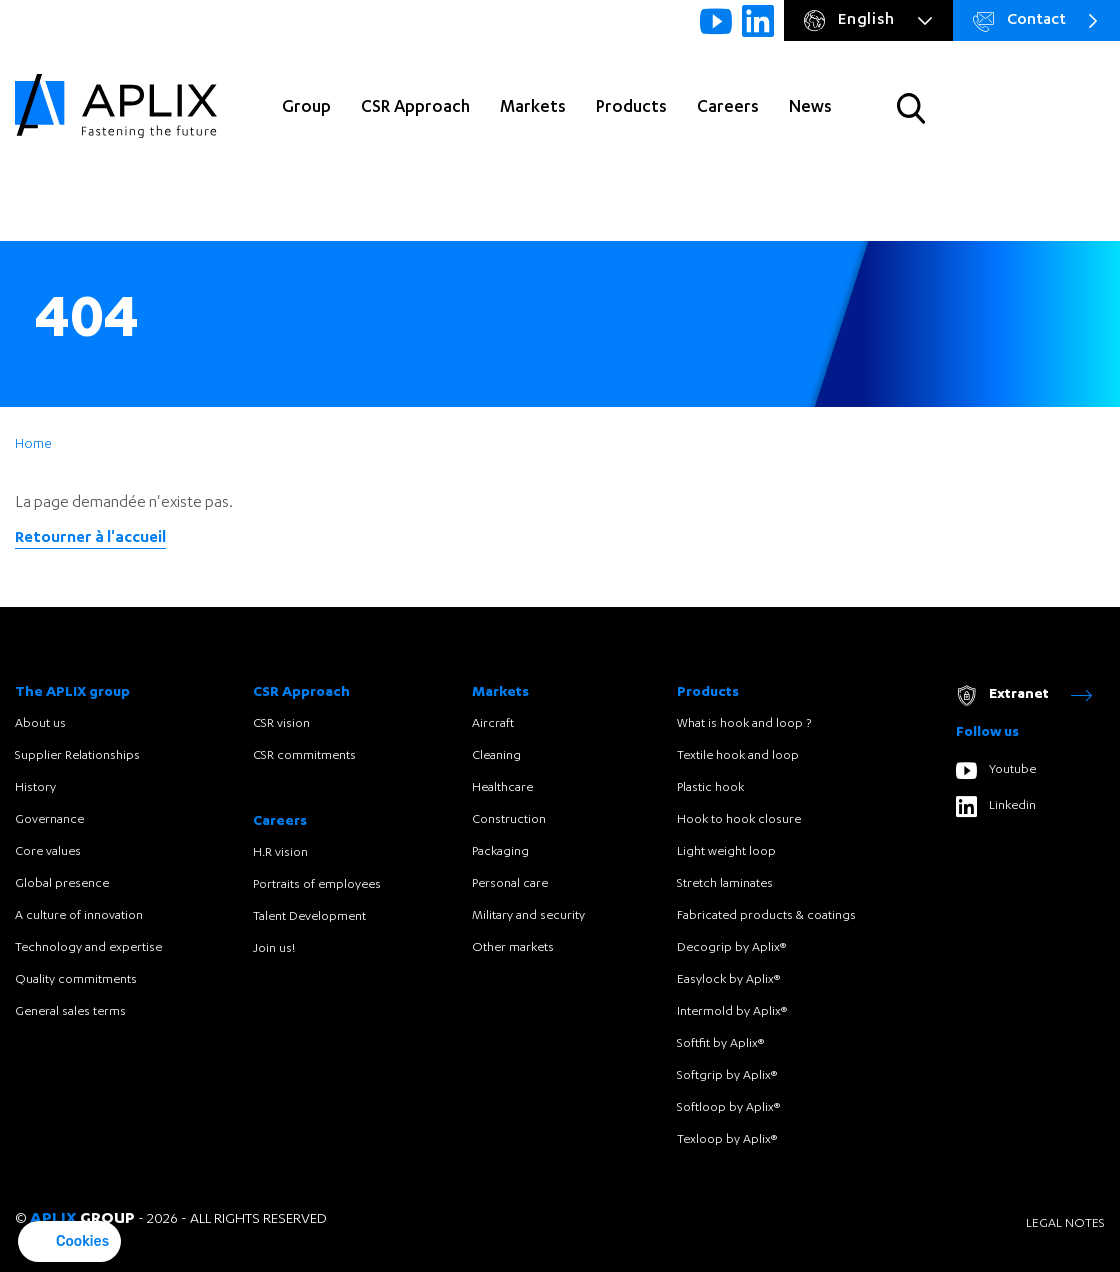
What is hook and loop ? (744, 724)
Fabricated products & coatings (766, 916)
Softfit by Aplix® (720, 1044)
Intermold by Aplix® (732, 1012)
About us (40, 724)
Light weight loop (726, 852)
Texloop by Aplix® (727, 1140)
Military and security (528, 916)
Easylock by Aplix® (728, 980)
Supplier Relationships (77, 756)
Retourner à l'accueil (90, 539)
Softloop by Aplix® (728, 1108)
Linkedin (996, 806)
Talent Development (309, 917)
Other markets (513, 948)
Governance (49, 820)
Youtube (996, 770)
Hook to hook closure (739, 820)
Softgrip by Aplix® (727, 1076)
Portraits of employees (317, 885)
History (35, 788)
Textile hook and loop (738, 756)
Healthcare (502, 788)
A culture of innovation (79, 916)
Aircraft (493, 724)
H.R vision (280, 853)
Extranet (1024, 695)
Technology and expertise (88, 948)
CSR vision (281, 724)
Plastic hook (710, 788)
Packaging (500, 852)
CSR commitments (304, 756)
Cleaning (496, 756)
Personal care (510, 884)
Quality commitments (76, 980)
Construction (509, 820)
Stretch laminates (725, 884)
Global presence (62, 884)
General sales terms (70, 1012)
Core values (48, 852)
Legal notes (1065, 1224)
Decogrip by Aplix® (731, 948)
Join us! (274, 949)
